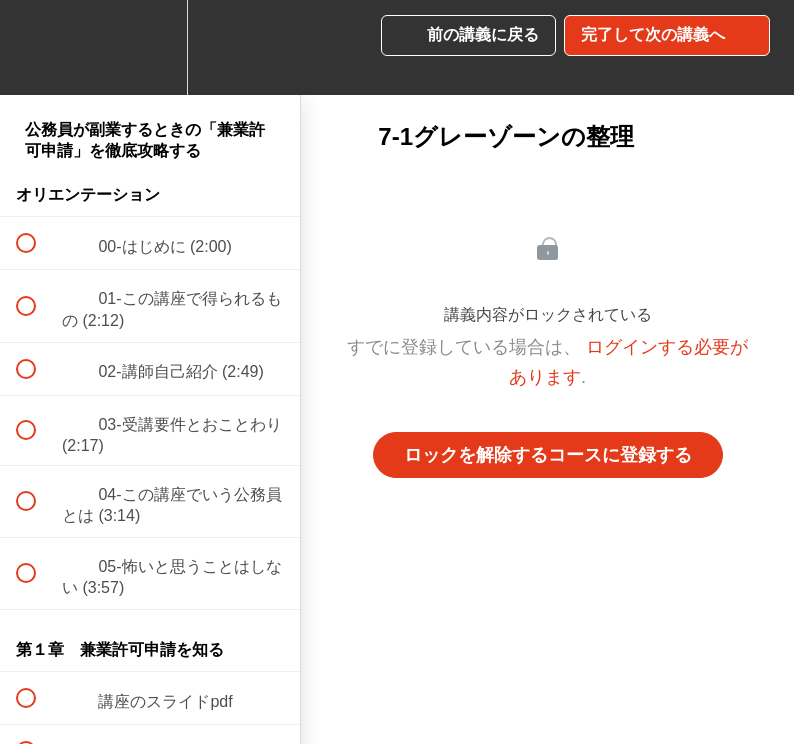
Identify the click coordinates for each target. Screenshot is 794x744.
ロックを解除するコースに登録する (548, 455)
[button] (37, 47)
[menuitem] (150, 47)
